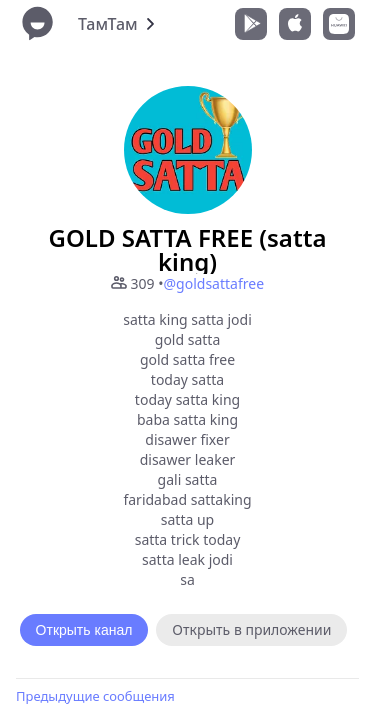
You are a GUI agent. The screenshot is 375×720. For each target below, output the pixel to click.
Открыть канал (84, 630)
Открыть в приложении (251, 629)
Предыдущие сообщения (95, 696)
